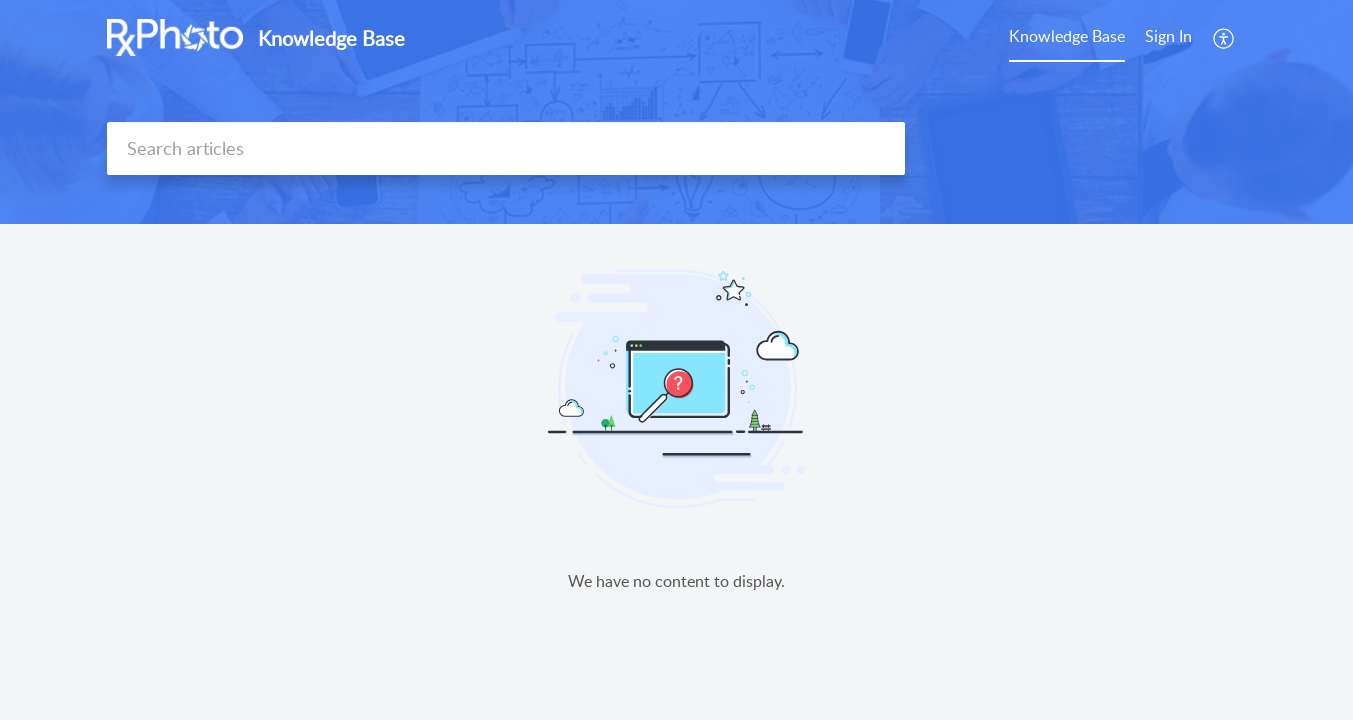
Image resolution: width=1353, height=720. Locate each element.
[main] (677, 472)
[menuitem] (1168, 38)
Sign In (1168, 36)
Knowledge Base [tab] (1067, 36)
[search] (506, 148)
